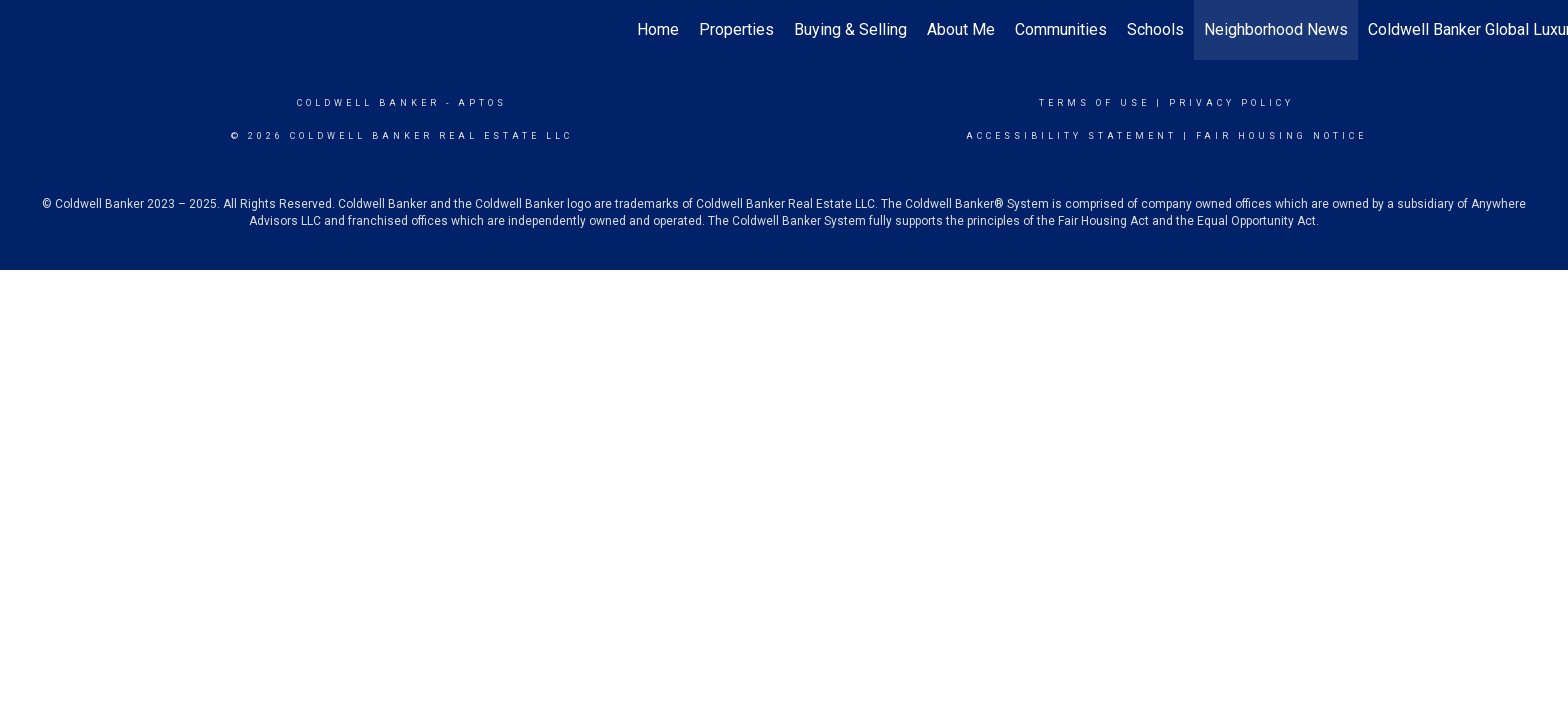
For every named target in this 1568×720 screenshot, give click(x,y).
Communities (1061, 29)
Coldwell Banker (368, 103)
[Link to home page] (25, 30)
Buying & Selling (850, 29)
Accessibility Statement (1071, 136)
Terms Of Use (1094, 103)
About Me (961, 29)
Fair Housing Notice (1281, 136)
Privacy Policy (1231, 103)
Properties (736, 29)
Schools (1155, 29)
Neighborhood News (1276, 29)
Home (658, 29)
